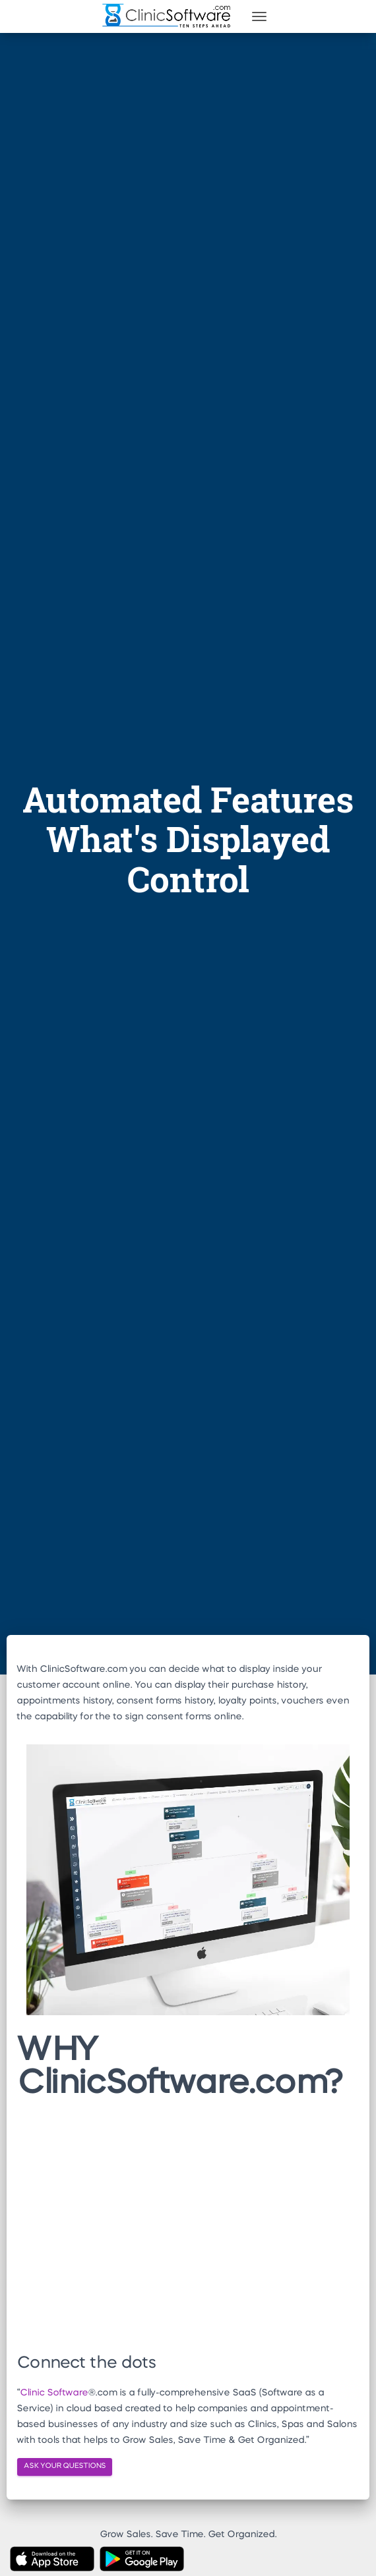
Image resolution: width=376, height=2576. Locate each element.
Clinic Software (54, 2392)
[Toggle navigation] (259, 16)
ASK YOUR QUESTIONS (65, 2466)
